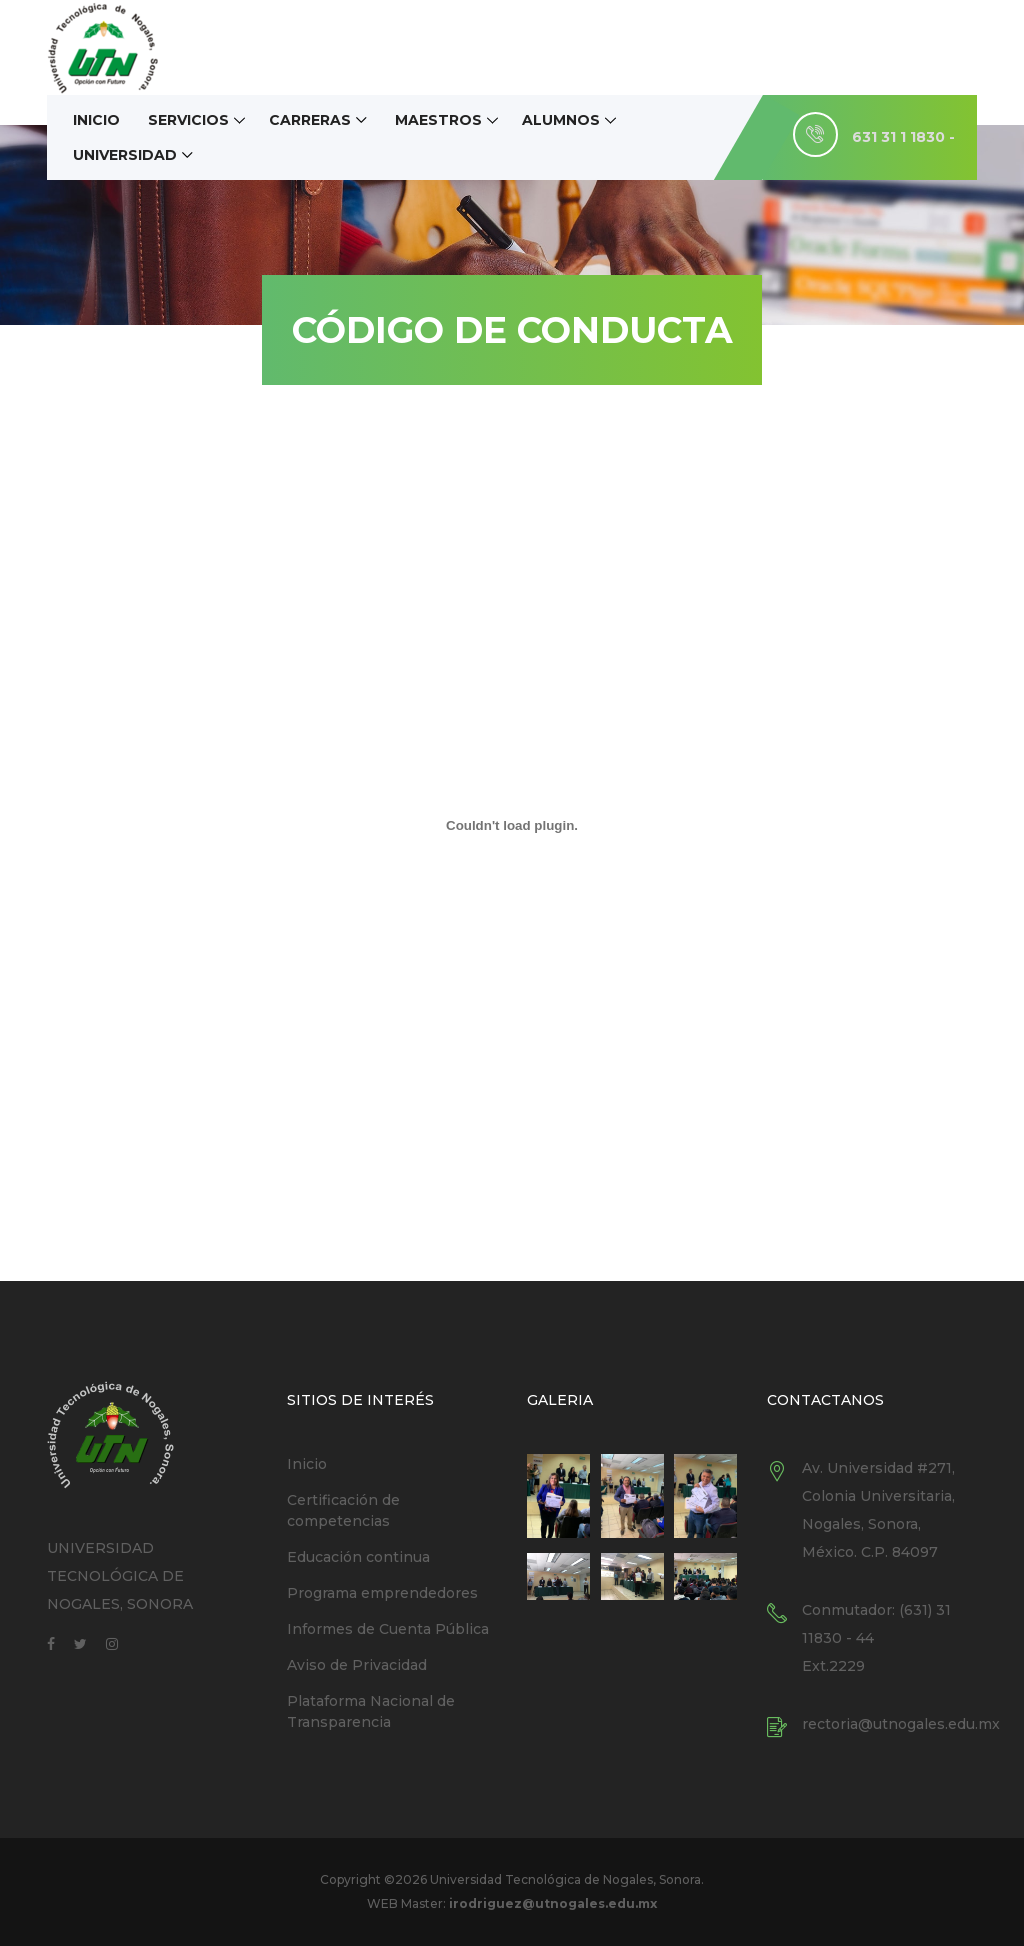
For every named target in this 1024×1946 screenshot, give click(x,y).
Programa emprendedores (382, 1593)
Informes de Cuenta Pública (388, 1629)
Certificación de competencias (343, 1510)
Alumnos (561, 120)
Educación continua (358, 1557)
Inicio (96, 120)
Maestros (438, 120)
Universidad (125, 155)
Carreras (310, 120)
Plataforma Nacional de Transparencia (371, 1711)
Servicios (188, 120)
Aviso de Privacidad (357, 1665)
